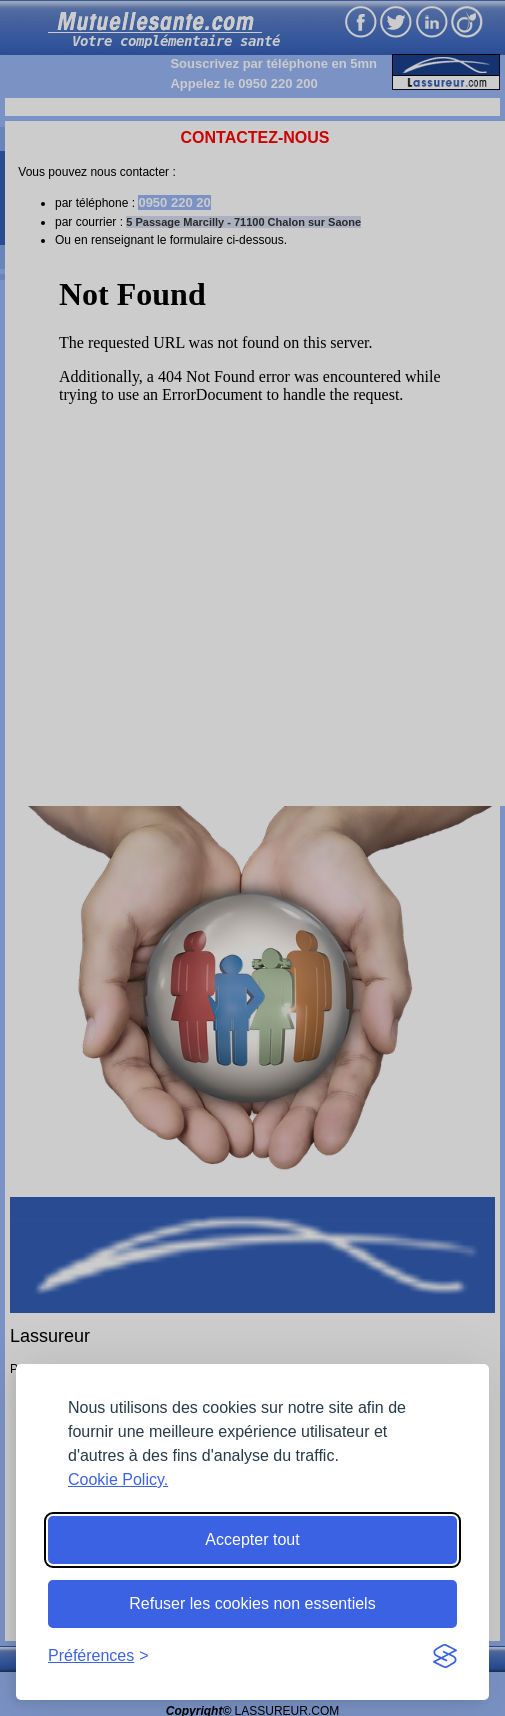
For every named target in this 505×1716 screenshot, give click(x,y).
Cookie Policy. (118, 1479)
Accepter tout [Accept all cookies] (252, 1539)
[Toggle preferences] (98, 1656)
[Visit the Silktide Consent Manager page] (445, 1656)
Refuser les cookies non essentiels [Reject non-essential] (252, 1603)
